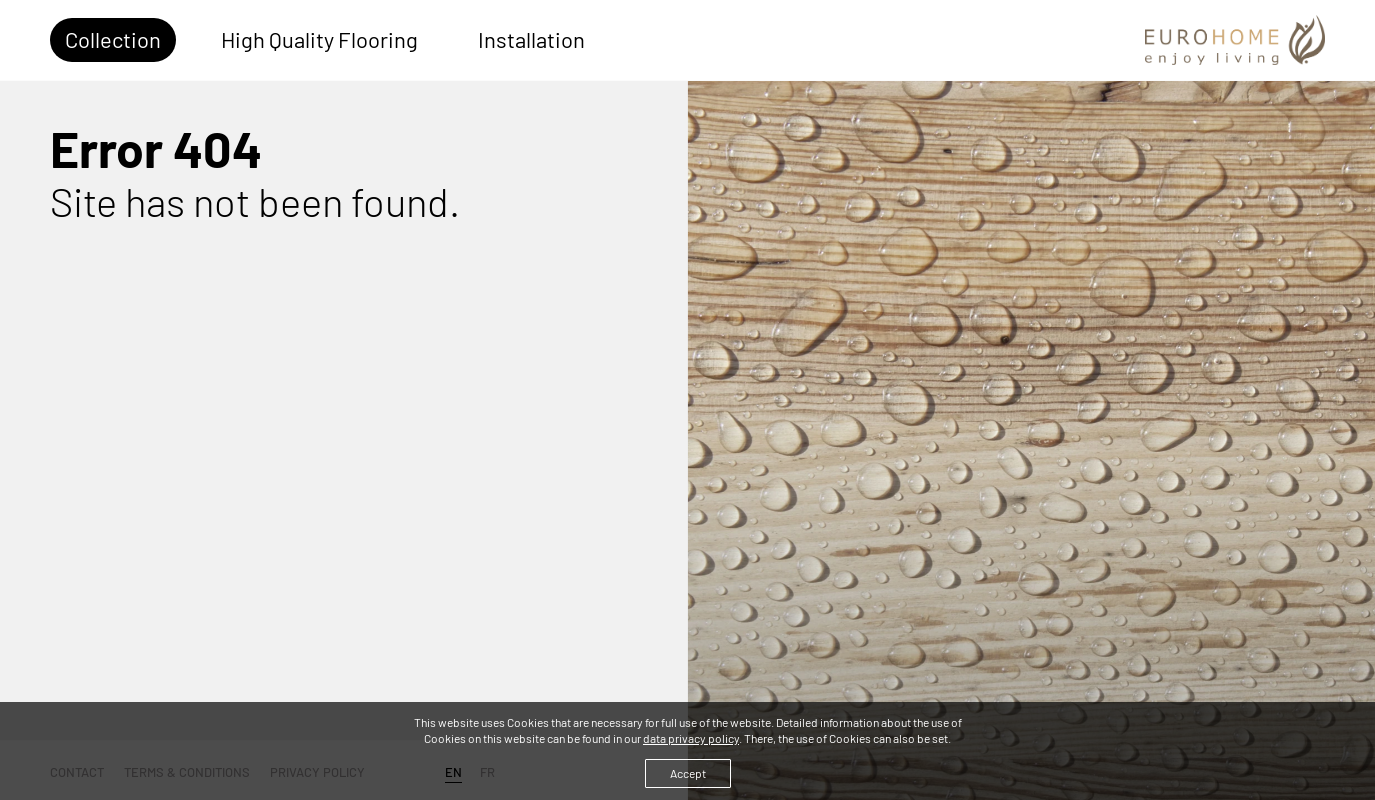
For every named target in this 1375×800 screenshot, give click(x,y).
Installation (531, 39)
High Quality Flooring (319, 39)
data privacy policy (691, 738)
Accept (688, 773)
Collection (113, 39)
